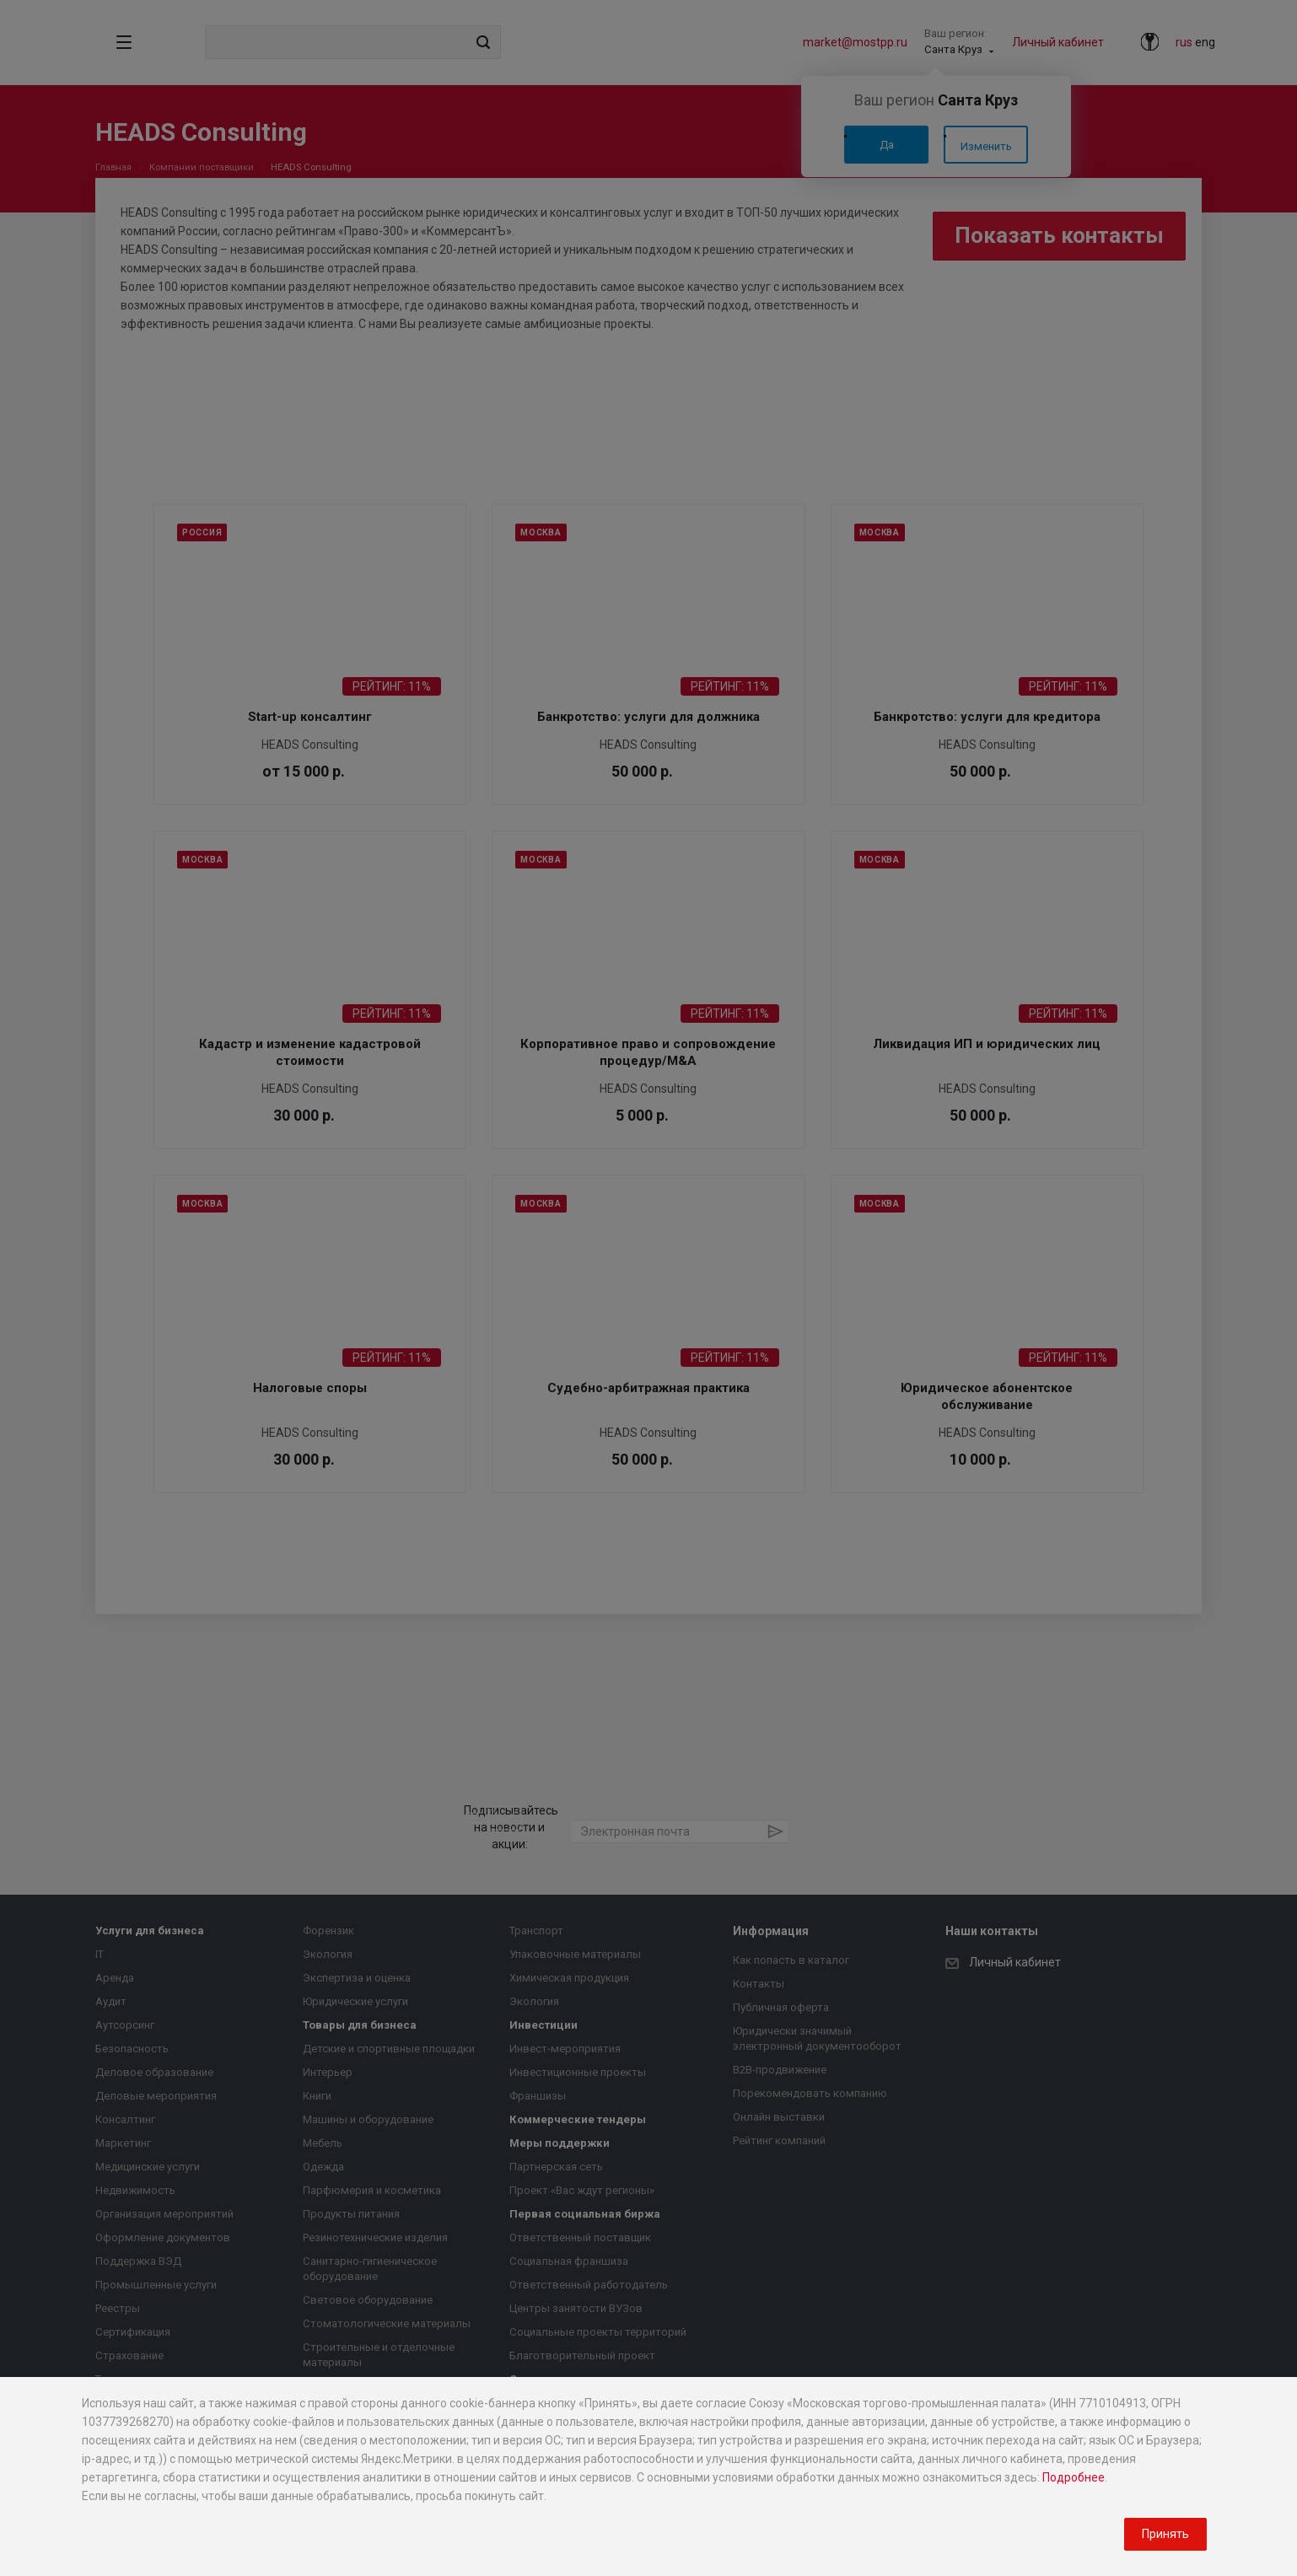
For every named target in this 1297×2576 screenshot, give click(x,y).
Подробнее (1073, 2477)
